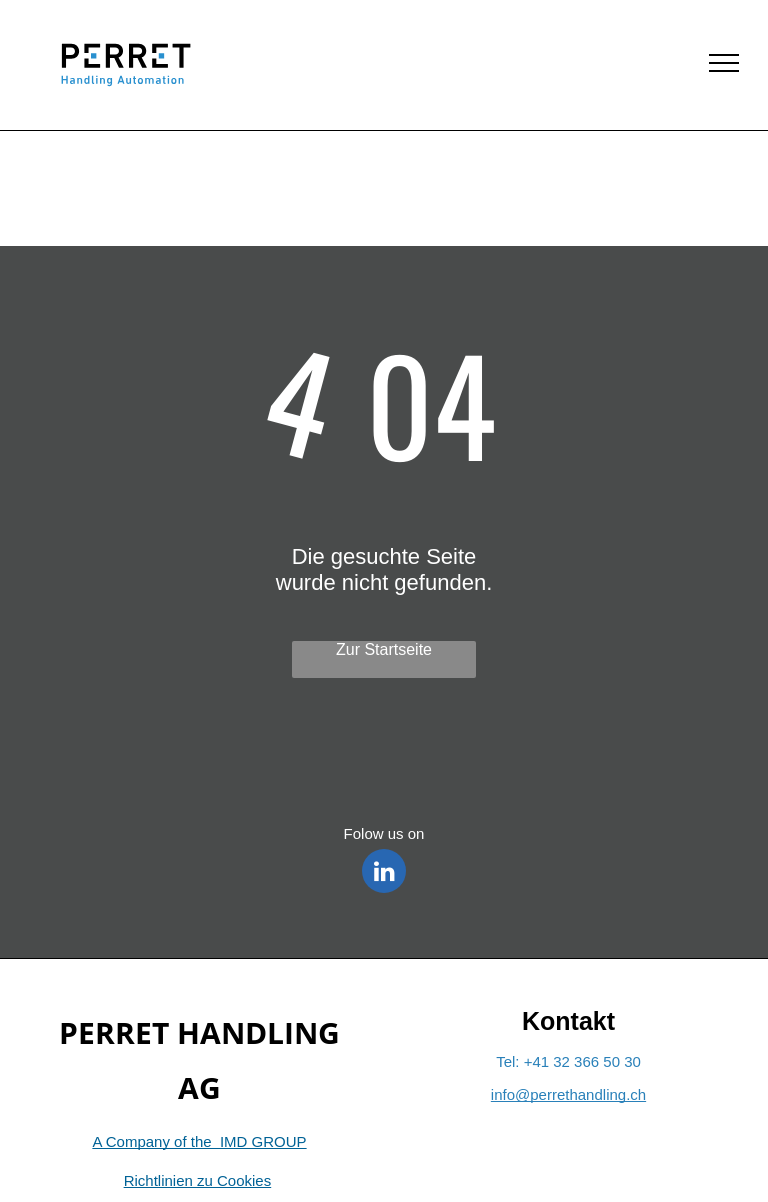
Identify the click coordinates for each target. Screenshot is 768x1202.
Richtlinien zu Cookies (198, 1180)
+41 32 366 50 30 (582, 1061)
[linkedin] (384, 873)
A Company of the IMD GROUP (199, 1141)
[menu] (724, 63)
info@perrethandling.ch (568, 1094)
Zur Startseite (384, 649)
